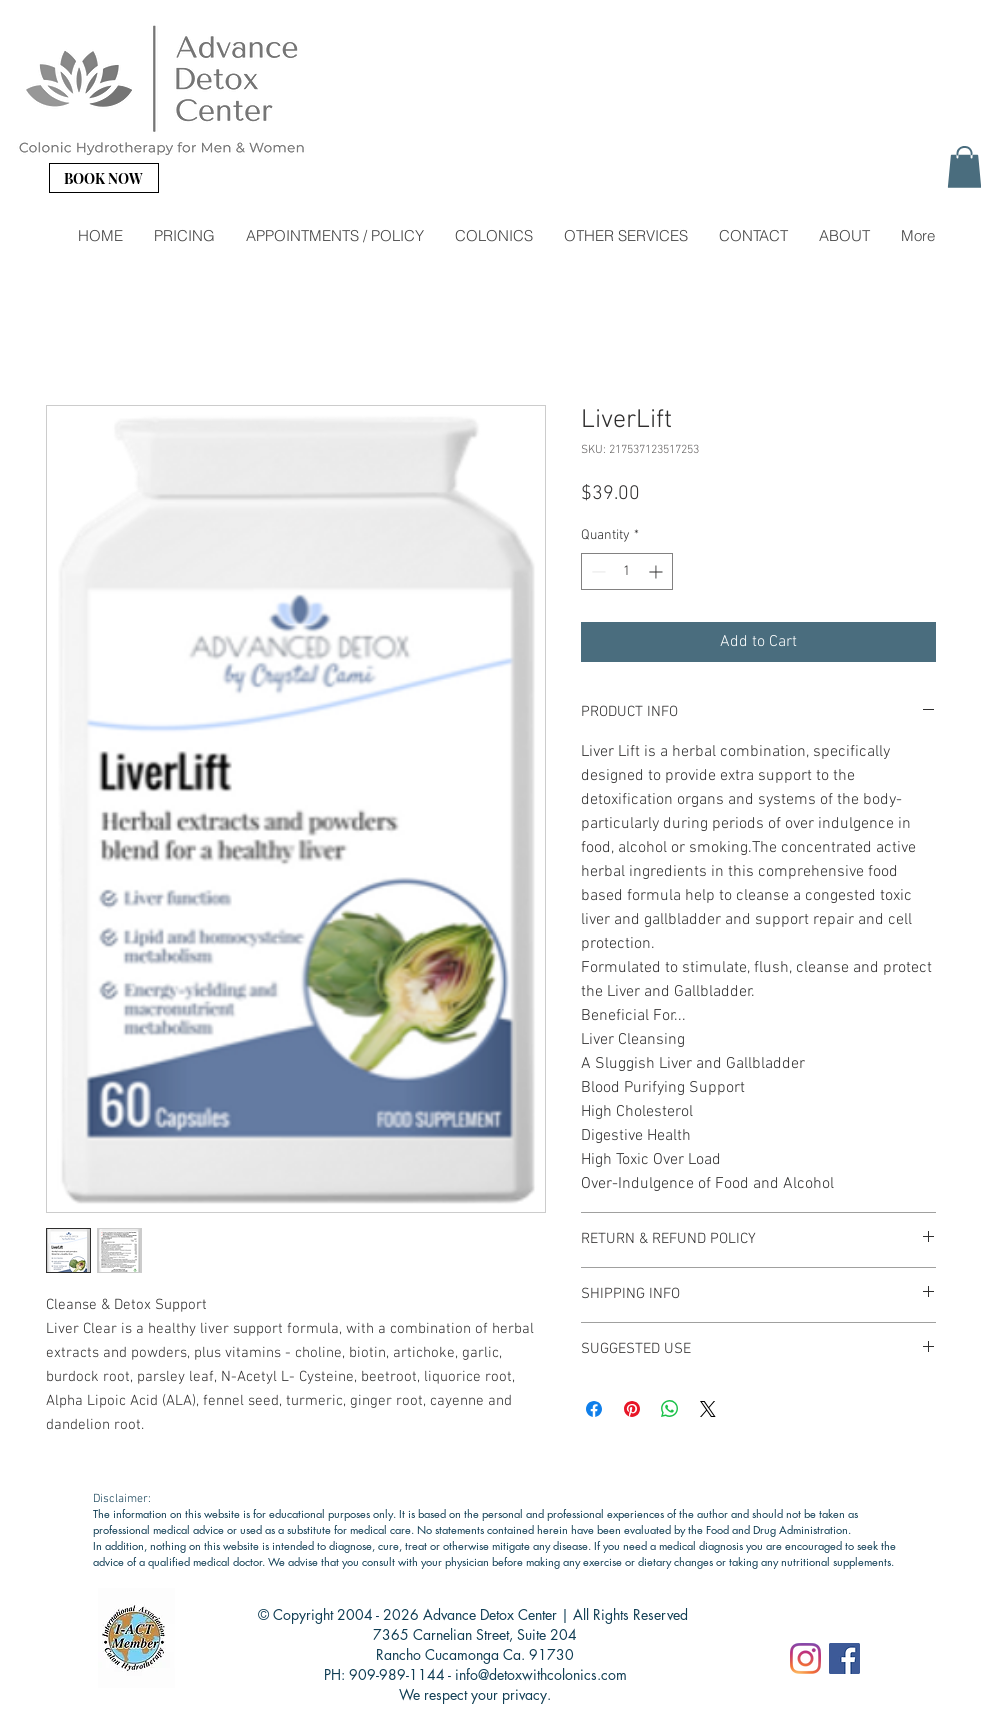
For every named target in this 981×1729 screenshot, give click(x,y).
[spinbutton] (627, 571)
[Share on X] (708, 1409)
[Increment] (657, 571)
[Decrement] (596, 571)
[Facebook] (844, 1658)
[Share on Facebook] (594, 1409)
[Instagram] (805, 1658)
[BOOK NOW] (104, 178)
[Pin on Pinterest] (632, 1409)
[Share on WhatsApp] (670, 1409)
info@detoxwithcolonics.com (541, 1674)
